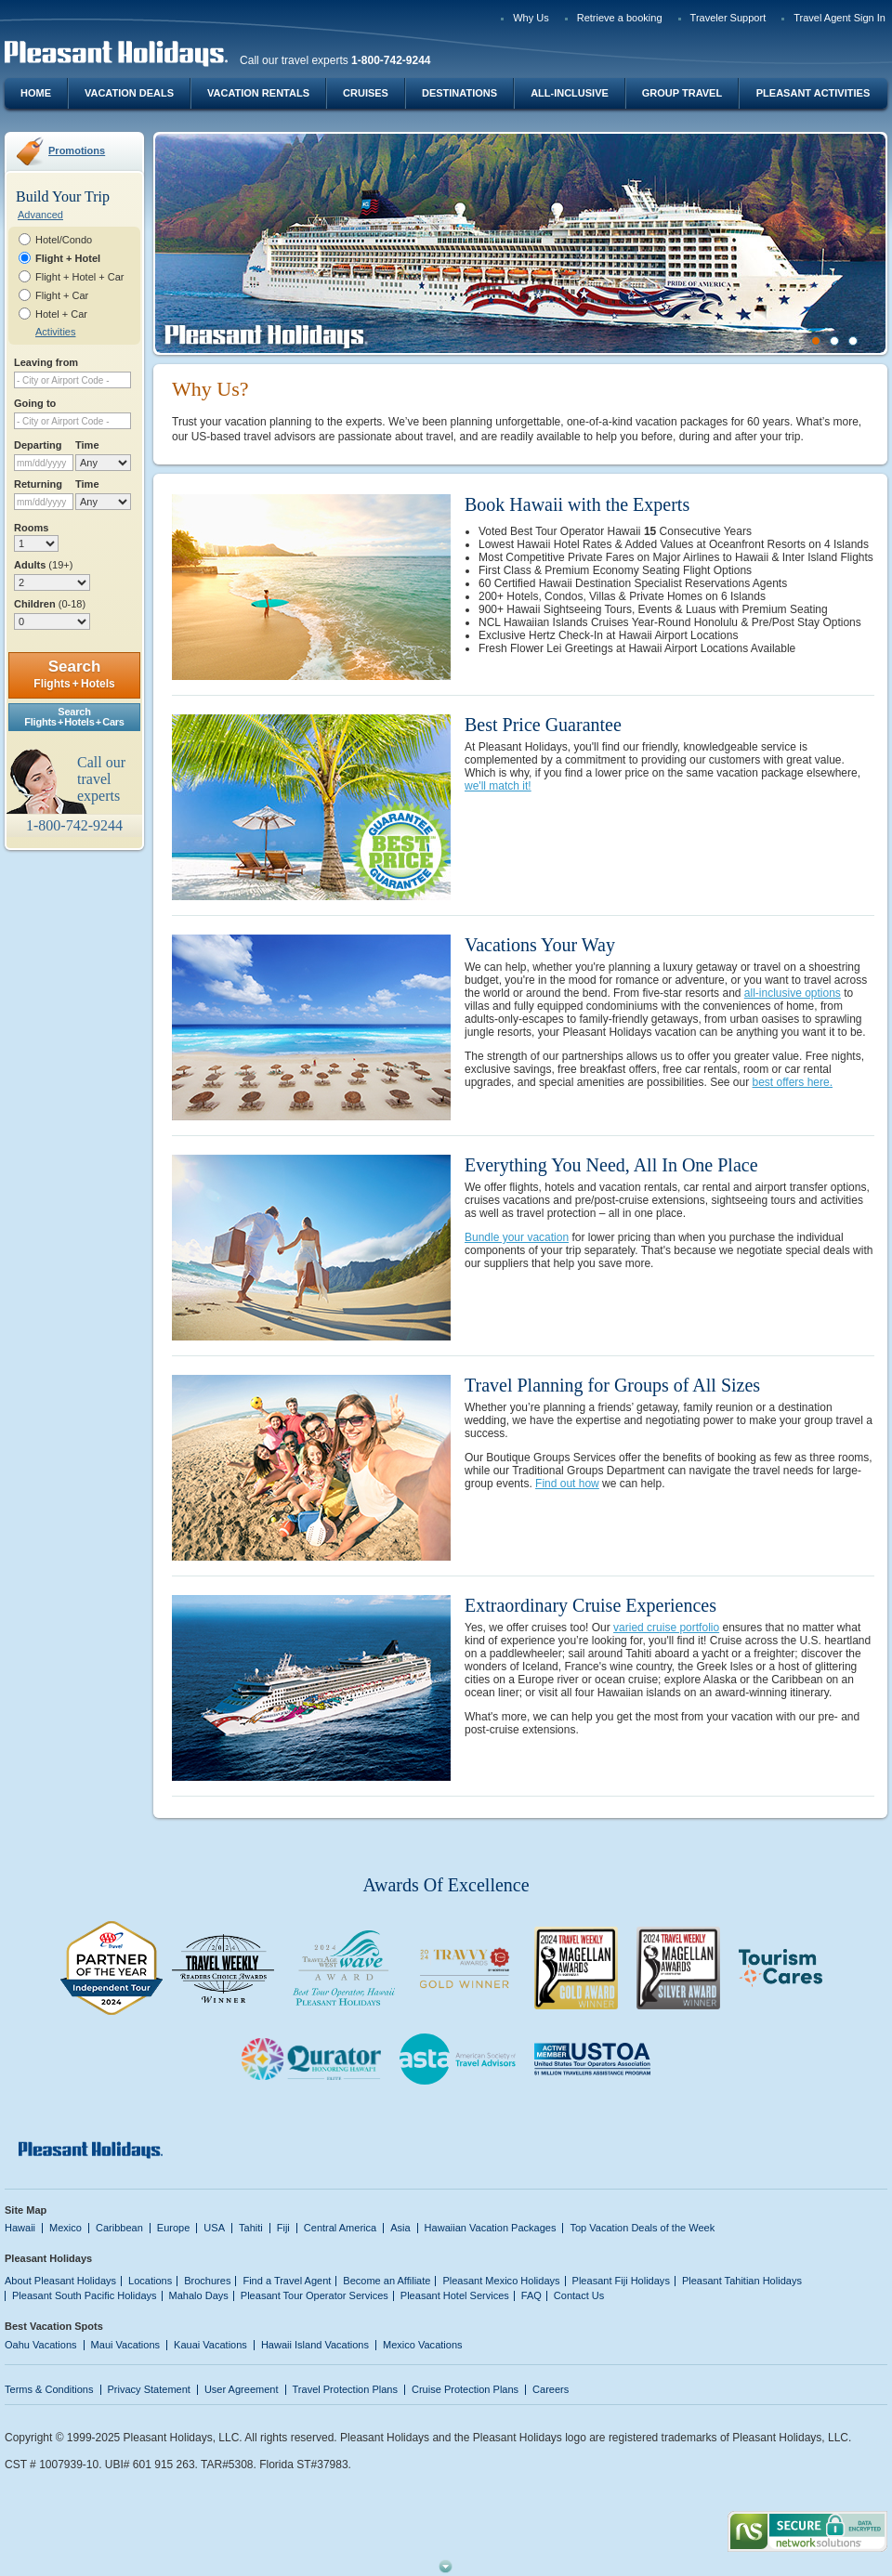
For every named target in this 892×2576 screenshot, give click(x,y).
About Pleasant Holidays (60, 2280)
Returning (38, 484)
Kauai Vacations (210, 2344)
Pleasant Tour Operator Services (314, 2295)
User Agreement (241, 2389)
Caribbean (119, 2227)
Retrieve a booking (619, 17)
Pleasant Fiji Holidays (621, 2280)
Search (73, 674)
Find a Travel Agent (287, 2280)
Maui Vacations (126, 2344)
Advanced (40, 214)
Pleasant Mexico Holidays (500, 2280)
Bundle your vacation (517, 1237)
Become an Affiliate (386, 2280)
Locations (150, 2280)
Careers (550, 2389)
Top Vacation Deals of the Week (642, 2227)
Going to (35, 403)
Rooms (31, 527)
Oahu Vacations (41, 2344)
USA (214, 2227)
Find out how (567, 1483)
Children (49, 603)
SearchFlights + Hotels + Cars (74, 716)
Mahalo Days (199, 2295)
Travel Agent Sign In (839, 17)
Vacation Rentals (258, 92)
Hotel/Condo (63, 239)
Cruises (365, 92)
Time (87, 445)
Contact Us (579, 2295)
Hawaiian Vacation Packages (491, 2227)
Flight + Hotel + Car (80, 276)
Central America (340, 2227)
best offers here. (793, 1082)
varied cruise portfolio (666, 1627)
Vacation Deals (129, 92)
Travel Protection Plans (345, 2389)
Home (35, 92)
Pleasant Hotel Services (454, 2295)
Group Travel (682, 92)
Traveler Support (728, 17)
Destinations (459, 92)
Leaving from (46, 362)
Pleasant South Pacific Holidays (84, 2295)
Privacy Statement (149, 2389)
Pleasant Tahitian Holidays (742, 2280)
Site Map (25, 2210)
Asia (400, 2227)
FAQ (531, 2295)
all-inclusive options (792, 993)
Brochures (207, 2280)
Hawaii (20, 2227)
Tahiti (251, 2227)
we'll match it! (498, 785)
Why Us (531, 17)
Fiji (283, 2227)
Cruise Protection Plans (465, 2389)
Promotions (76, 150)
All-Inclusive (570, 92)
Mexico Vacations (423, 2344)
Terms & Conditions (49, 2389)
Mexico (65, 2227)
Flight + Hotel (67, 258)
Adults (43, 564)
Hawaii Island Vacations (315, 2344)
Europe (173, 2227)
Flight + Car (61, 295)
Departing (37, 445)
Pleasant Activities (813, 92)
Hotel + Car (61, 314)
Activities (55, 331)
